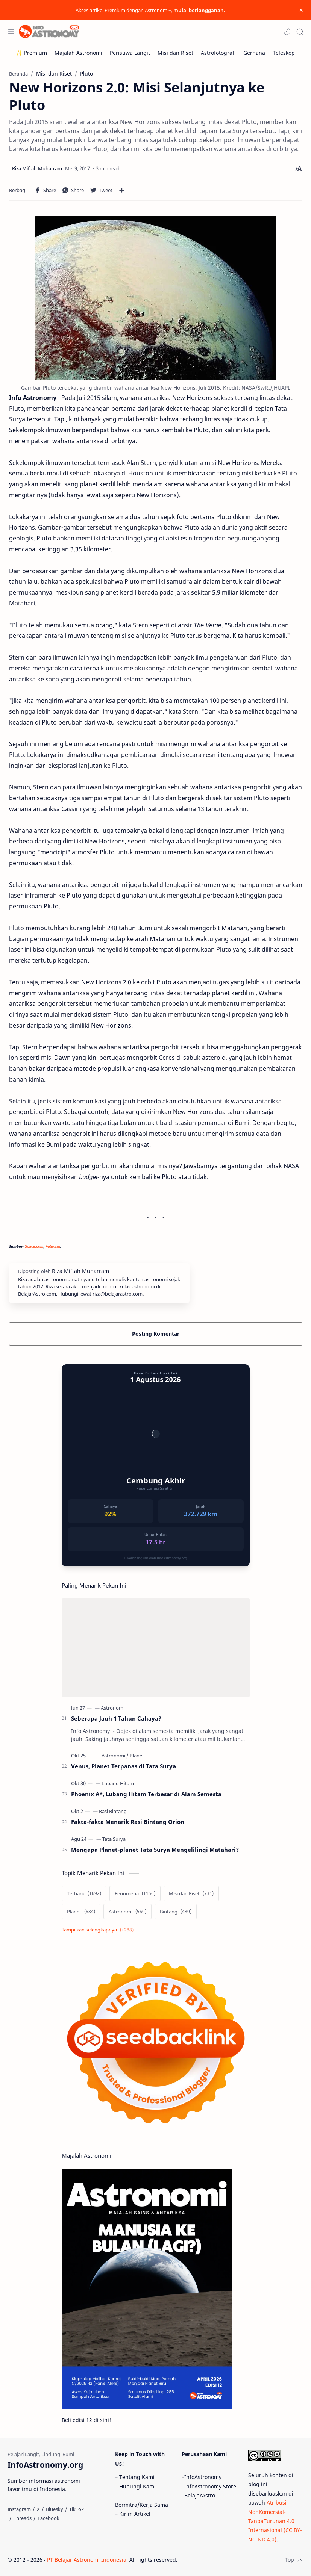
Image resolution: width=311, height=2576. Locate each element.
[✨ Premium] (31, 52)
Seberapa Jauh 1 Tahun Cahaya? (116, 1718)
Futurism (53, 1246)
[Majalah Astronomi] (78, 52)
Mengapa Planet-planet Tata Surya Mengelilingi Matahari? (155, 1849)
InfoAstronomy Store (210, 2486)
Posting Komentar (155, 1333)
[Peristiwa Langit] (130, 52)
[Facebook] (48, 2518)
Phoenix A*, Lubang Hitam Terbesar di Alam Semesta (146, 1794)
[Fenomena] (135, 1893)
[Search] (299, 31)
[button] (287, 31)
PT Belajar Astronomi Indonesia (86, 2559)
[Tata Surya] (114, 1839)
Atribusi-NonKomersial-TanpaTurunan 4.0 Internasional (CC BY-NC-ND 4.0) (275, 2521)
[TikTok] (76, 2509)
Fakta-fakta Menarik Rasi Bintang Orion (127, 1821)
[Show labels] (99, 1930)
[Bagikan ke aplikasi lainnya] (121, 190)
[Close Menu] (301, 10)
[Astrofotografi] (218, 52)
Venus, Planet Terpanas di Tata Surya (123, 1766)
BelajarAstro (199, 2495)
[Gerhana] (254, 52)
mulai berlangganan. (199, 10)
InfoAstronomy (202, 2477)
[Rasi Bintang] (113, 1811)
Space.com (33, 1246)
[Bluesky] (54, 2509)
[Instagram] (19, 2509)
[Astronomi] (112, 1707)
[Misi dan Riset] (175, 52)
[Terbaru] (84, 1893)
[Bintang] (176, 1911)
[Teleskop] (284, 52)
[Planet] (137, 1755)
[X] (38, 2509)
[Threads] (23, 2518)
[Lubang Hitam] (118, 1783)
